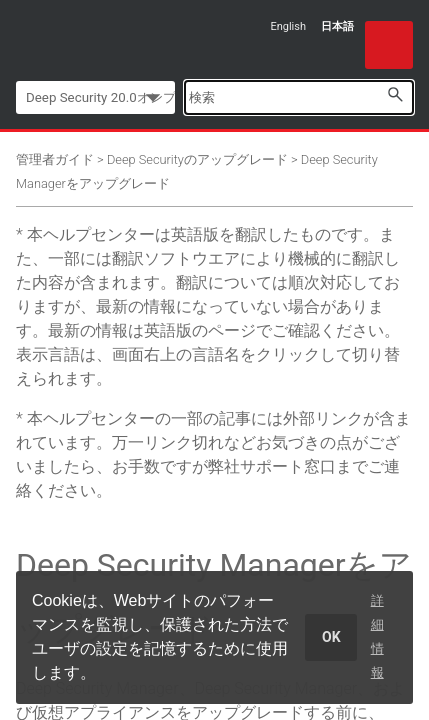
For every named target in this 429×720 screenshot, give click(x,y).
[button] (395, 94)
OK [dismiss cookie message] (331, 637)
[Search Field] (299, 97)
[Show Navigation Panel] (389, 45)
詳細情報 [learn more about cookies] (377, 636)
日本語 (337, 26)
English (288, 26)
